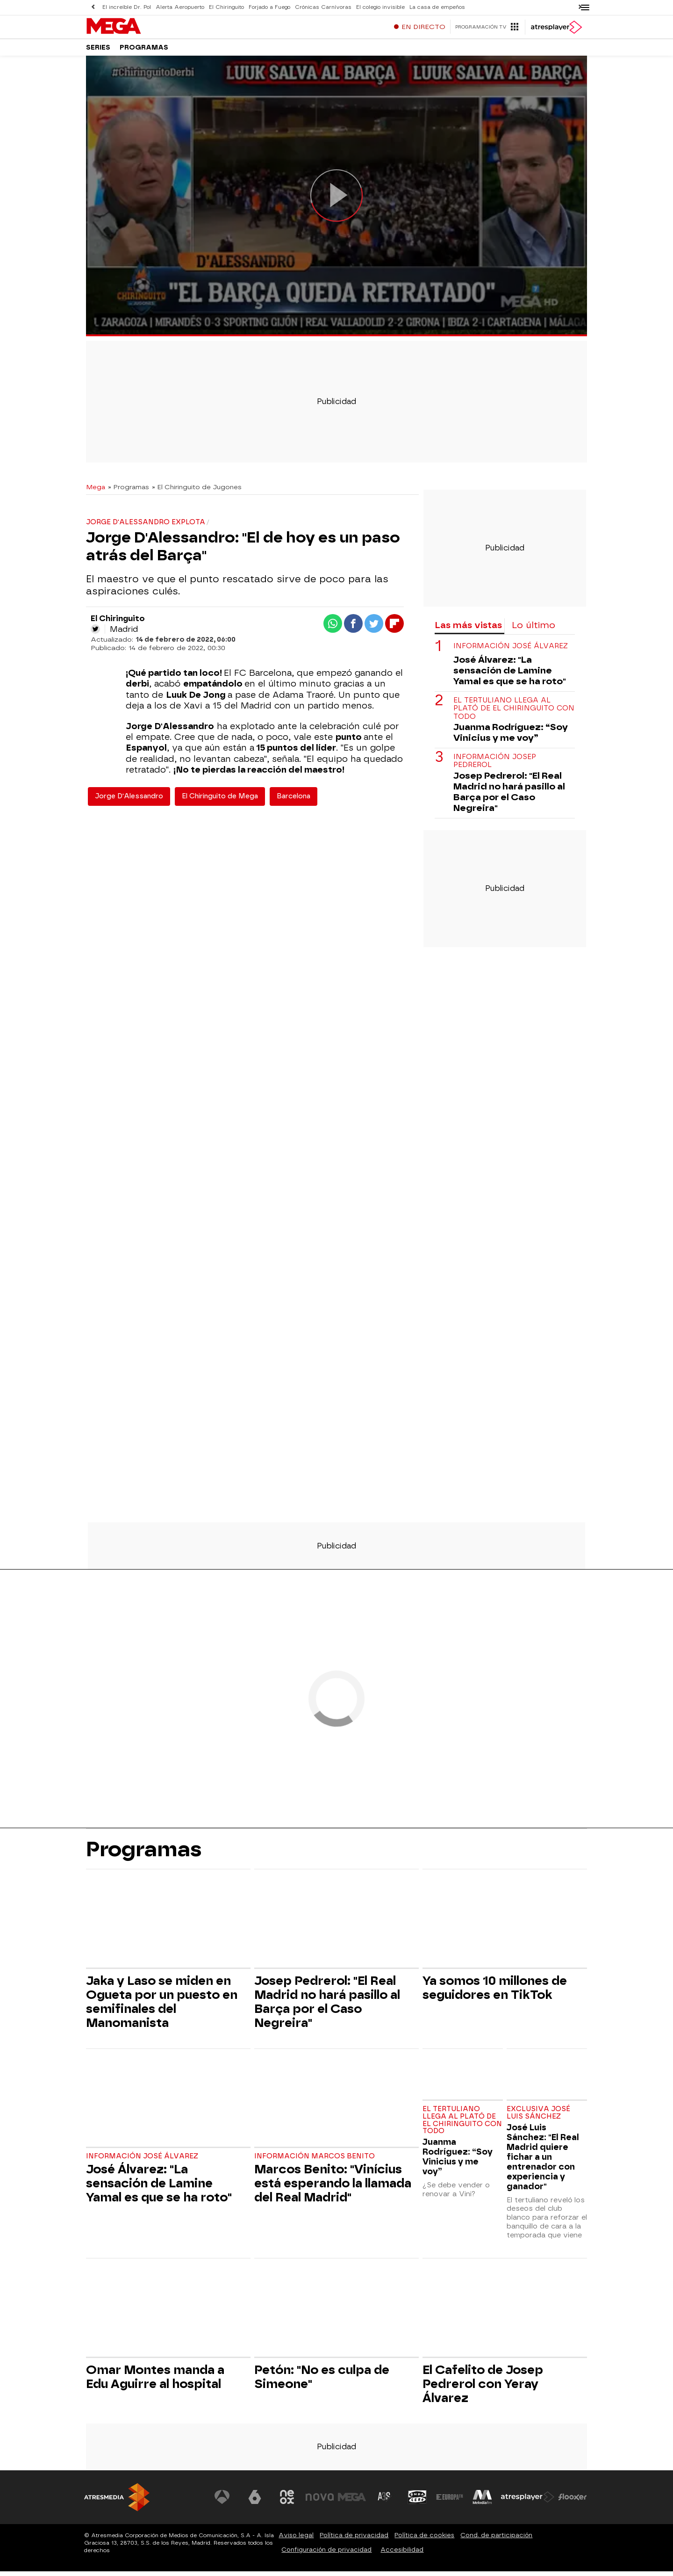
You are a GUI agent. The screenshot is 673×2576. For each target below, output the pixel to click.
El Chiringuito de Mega (220, 801)
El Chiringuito (226, 7)
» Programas (128, 491)
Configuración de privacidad (326, 2554)
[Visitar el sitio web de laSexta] (255, 2502)
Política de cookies (424, 2539)
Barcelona (293, 801)
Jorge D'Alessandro (129, 801)
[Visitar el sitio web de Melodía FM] (482, 2502)
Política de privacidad (354, 2539)
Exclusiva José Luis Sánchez (538, 2117)
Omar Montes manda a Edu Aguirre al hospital (155, 2381)
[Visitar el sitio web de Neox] (287, 2502)
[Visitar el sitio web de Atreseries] (385, 2502)
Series (98, 51)
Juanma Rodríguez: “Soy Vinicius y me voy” (510, 737)
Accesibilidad (401, 2554)
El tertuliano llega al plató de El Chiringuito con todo (513, 713)
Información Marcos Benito (314, 2161)
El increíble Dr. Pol (126, 7)
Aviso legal (296, 2539)
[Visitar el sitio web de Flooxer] (572, 2502)
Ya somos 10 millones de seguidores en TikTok (494, 1992)
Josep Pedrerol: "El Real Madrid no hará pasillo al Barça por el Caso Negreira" (509, 796)
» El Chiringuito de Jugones (197, 491)
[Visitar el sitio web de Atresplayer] (527, 2502)
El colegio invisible (380, 7)
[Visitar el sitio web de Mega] (352, 2502)
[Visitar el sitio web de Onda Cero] (417, 2502)
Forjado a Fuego (269, 7)
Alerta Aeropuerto (180, 7)
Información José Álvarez (510, 651)
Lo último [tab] (533, 629)
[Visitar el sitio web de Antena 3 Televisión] (222, 2502)
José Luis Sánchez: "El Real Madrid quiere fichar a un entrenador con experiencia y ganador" (543, 2161)
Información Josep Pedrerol (494, 766)
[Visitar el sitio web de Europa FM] (450, 2502)
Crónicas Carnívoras (323, 7)
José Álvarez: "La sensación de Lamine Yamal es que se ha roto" (509, 675)
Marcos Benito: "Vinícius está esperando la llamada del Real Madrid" (332, 2188)
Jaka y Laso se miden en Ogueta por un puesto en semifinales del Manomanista (161, 2006)
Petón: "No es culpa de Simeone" (321, 2381)
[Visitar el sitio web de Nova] (320, 2502)
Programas (144, 51)
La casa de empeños (437, 7)
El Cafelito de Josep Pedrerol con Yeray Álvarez (482, 2388)
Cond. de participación (496, 2539)
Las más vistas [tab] (468, 629)
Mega (95, 491)
